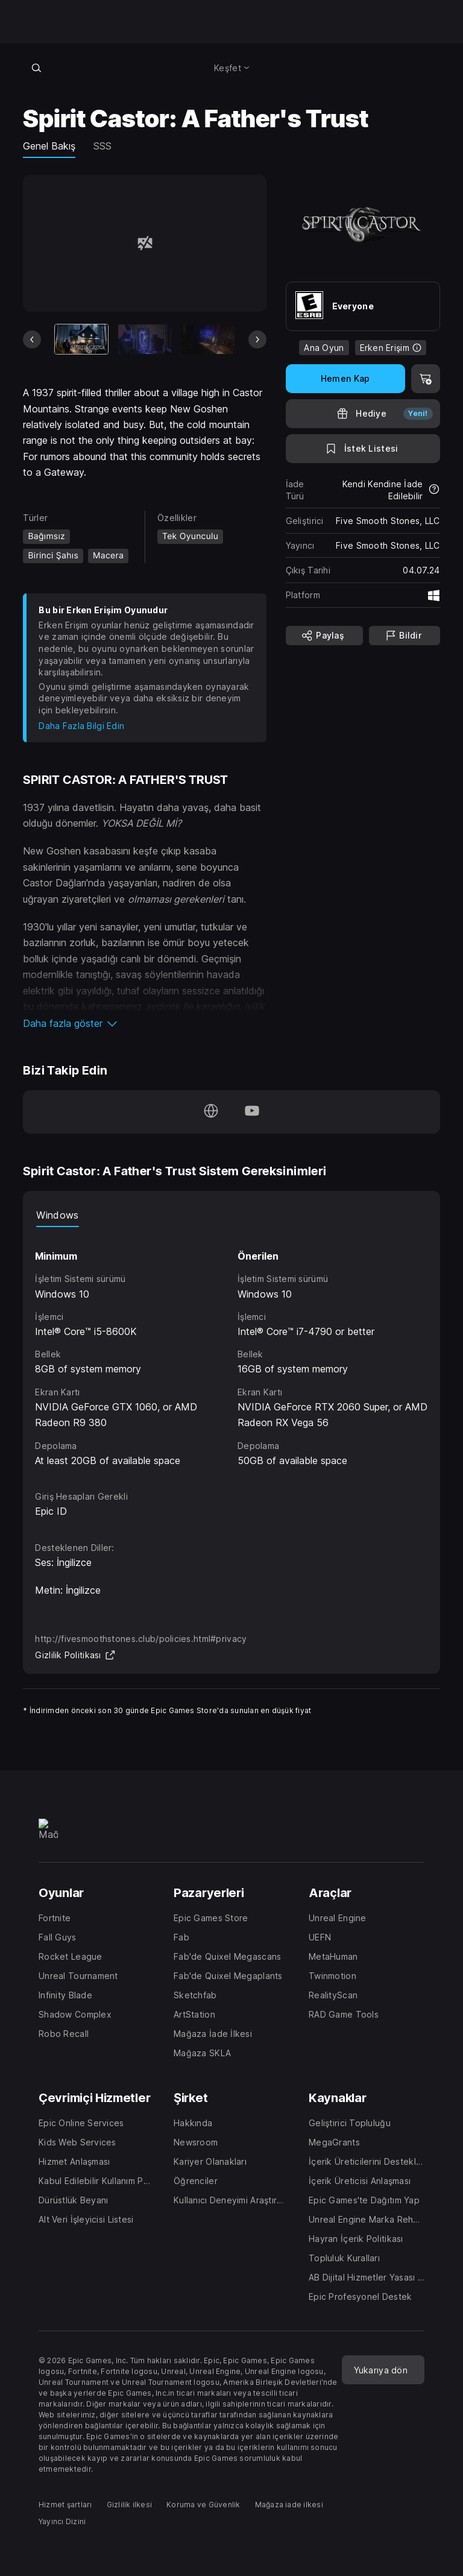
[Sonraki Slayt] (257, 339)
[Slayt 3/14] (208, 339)
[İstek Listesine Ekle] (363, 448)
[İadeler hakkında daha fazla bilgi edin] (434, 490)
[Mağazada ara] (36, 67)
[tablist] (231, 1215)
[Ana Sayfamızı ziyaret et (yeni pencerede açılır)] (211, 1112)
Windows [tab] (57, 1215)
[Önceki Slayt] (32, 339)
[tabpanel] (231, 1347)
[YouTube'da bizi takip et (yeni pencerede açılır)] (252, 1112)
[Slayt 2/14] (145, 339)
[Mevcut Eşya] (81, 339)
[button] (144, 1023)
